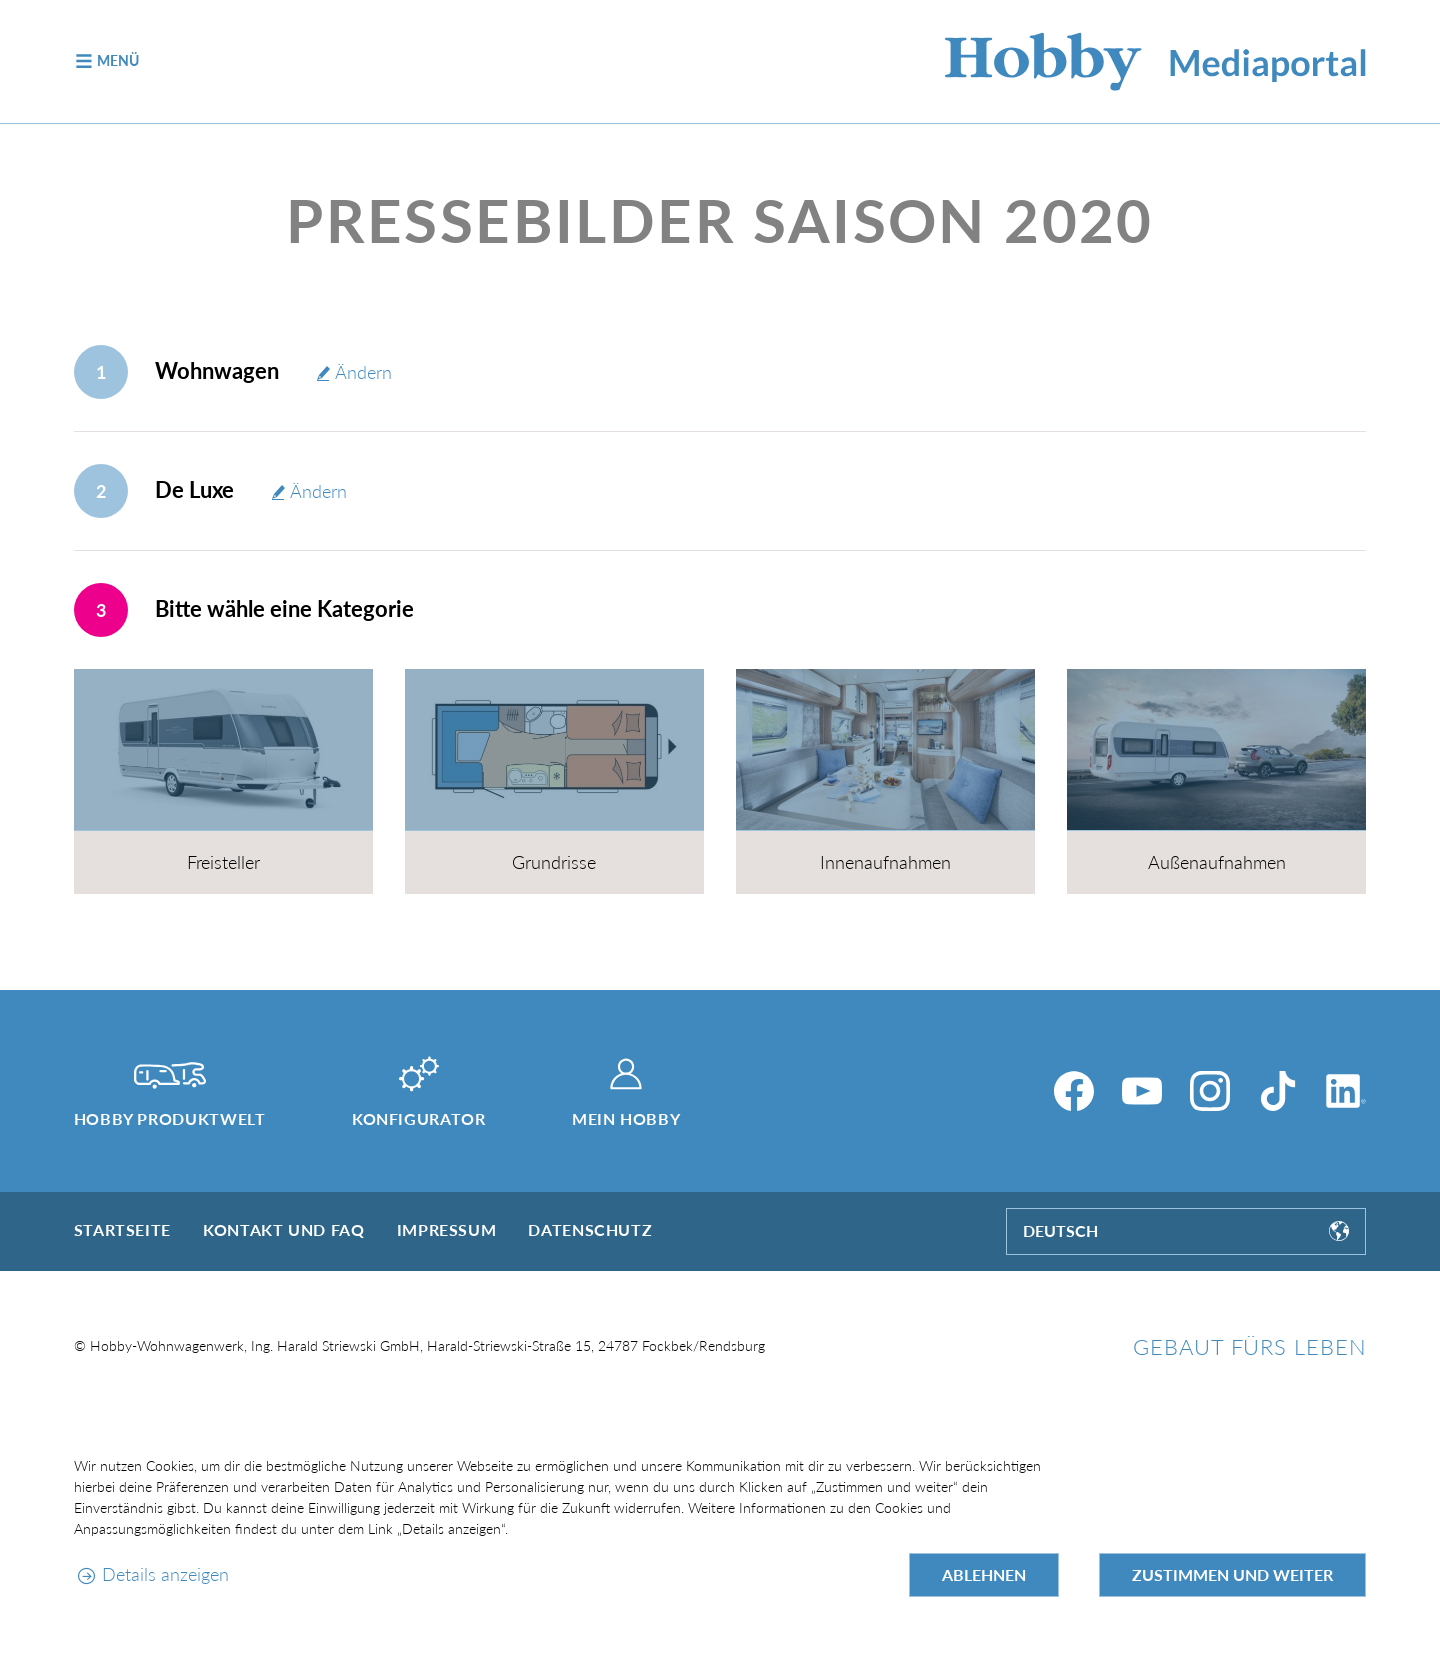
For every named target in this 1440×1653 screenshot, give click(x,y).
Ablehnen (984, 1574)
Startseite (122, 1229)
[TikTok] (1278, 1091)
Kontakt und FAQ (284, 1229)
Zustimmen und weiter (1232, 1574)
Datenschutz (590, 1229)
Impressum (447, 1229)
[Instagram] (1210, 1091)
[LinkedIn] (1346, 1091)
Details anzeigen (165, 1574)
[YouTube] (1142, 1091)
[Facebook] (1074, 1091)
